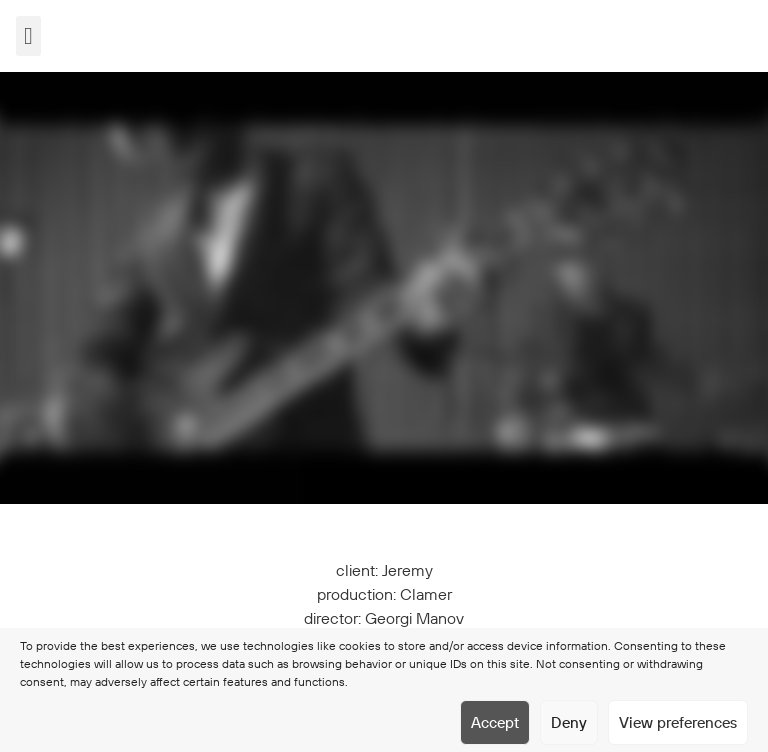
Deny (569, 722)
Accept (495, 722)
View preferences (678, 722)
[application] (384, 288)
